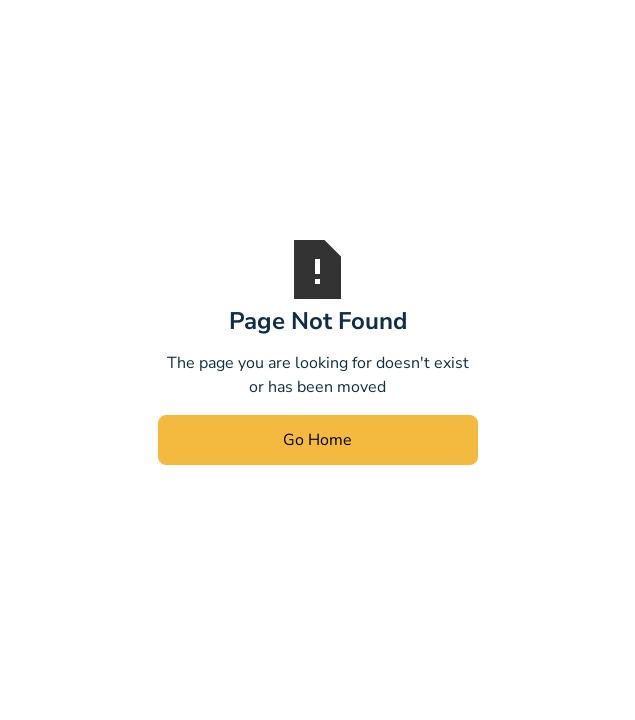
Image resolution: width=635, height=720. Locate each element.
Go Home (317, 440)
